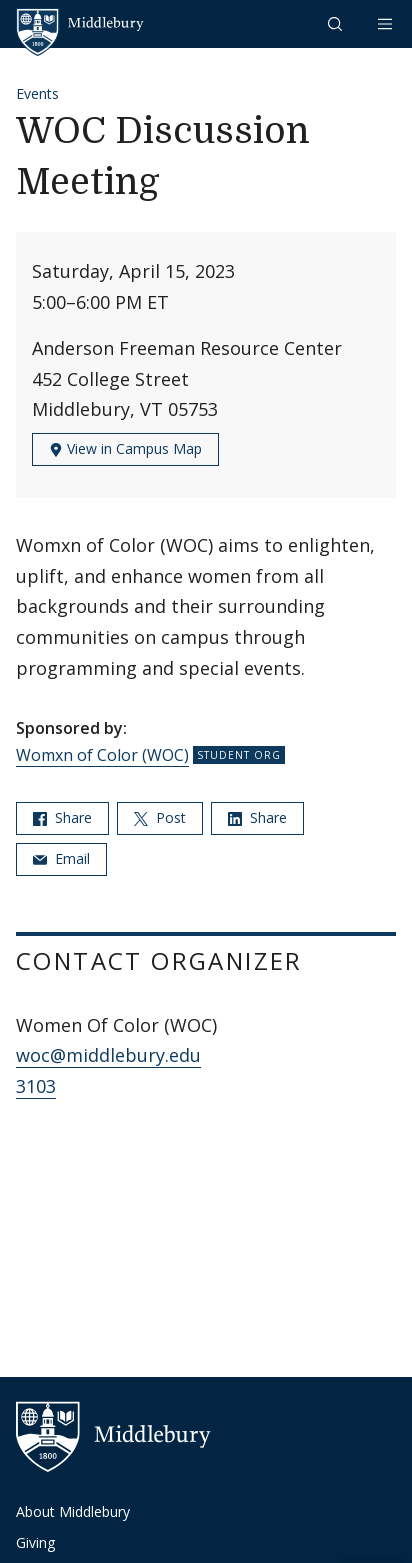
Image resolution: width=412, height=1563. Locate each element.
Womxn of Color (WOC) (102, 755)
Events (37, 93)
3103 (36, 1086)
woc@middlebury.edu (108, 1055)
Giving (35, 1542)
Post (160, 817)
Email (61, 858)
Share (62, 817)
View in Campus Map (125, 448)
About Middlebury (73, 1511)
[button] (337, 23)
